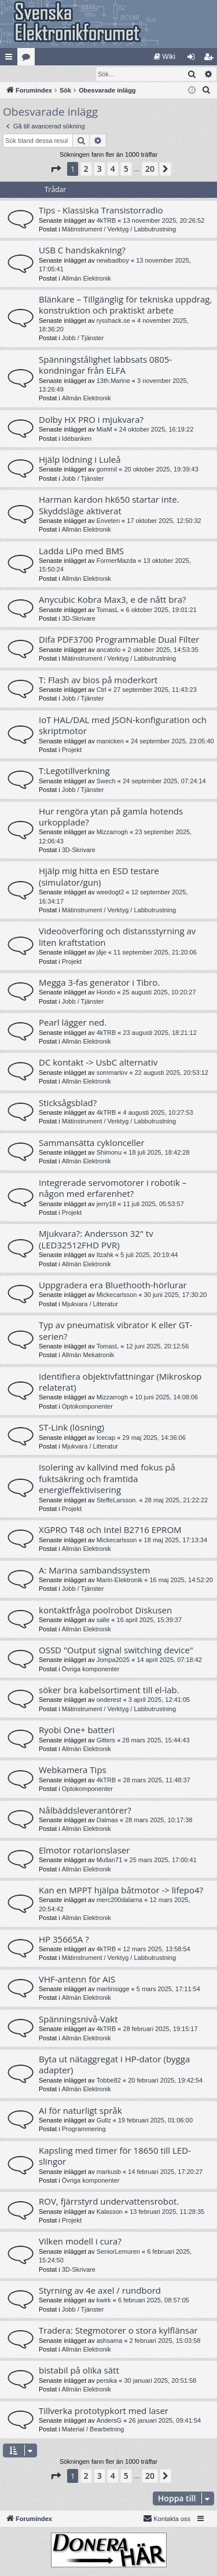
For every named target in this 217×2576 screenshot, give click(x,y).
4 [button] (113, 169)
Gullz (104, 2120)
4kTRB (106, 221)
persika (107, 2381)
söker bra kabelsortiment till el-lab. (109, 1690)
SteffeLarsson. (117, 1500)
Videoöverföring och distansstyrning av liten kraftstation (117, 937)
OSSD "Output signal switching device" (116, 1650)
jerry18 (106, 1204)
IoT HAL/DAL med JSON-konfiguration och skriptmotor (123, 725)
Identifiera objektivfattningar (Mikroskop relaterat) (120, 1382)
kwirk (104, 2300)
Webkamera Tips (72, 1770)
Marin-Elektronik (119, 1580)
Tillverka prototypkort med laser (103, 2411)
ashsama (110, 2341)
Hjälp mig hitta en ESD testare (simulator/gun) (99, 876)
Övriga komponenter (91, 1669)
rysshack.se (113, 321)
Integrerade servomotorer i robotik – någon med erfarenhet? (112, 1188)
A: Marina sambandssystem (94, 1570)
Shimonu (109, 1152)
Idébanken (76, 439)
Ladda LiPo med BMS (81, 551)
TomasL (108, 610)
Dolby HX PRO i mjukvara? (91, 420)
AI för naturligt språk (80, 2111)
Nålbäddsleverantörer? (85, 1810)
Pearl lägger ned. (72, 1023)
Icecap (106, 1438)
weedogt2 (110, 892)
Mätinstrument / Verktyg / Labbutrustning (119, 229)
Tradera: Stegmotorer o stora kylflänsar (118, 2331)
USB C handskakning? (82, 250)
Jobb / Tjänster (83, 338)
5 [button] (126, 169)
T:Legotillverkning (74, 771)
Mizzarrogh (112, 832)
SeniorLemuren (118, 2252)
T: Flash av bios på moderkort (98, 680)
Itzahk (105, 1255)
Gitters (106, 1740)
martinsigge (113, 1989)
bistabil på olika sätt (79, 2370)
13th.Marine (113, 381)
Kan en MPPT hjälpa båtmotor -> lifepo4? (121, 1890)
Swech (106, 781)
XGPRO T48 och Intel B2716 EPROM (110, 1530)
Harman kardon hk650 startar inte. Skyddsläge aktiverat (109, 505)
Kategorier (28, 59)
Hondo (106, 992)
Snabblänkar (11, 59)
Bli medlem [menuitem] (211, 59)
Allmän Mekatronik (88, 1355)
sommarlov (112, 1073)
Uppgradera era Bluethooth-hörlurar (113, 1285)
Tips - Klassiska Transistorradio (101, 210)
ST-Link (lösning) (71, 1427)
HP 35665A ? (64, 1939)
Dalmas (107, 1820)
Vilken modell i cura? (80, 2241)
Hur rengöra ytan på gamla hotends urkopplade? (111, 817)
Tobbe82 (109, 2080)
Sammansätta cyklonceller (92, 1143)
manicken (110, 741)
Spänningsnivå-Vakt (78, 2019)
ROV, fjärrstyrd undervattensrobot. (109, 2202)
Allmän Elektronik (86, 278)
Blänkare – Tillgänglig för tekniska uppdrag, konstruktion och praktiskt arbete (125, 305)
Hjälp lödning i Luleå (80, 460)
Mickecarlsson (117, 1295)
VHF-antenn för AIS (77, 1979)
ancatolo (109, 650)
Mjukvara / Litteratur (90, 1304)
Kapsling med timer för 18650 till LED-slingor (115, 2156)
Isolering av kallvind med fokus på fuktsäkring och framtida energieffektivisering (107, 1479)
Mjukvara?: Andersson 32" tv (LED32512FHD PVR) (96, 1239)
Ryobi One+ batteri (77, 1730)
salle (103, 1620)
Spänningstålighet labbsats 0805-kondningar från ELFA (105, 365)
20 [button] (150, 169)
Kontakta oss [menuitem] (166, 2519)
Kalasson (110, 2212)
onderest (109, 1700)
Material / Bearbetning (93, 2429)
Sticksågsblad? (68, 1103)
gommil (107, 469)
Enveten (108, 521)
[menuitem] (164, 56)
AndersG (109, 2420)
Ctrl (101, 690)
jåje (101, 952)
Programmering (84, 2129)
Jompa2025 (113, 1660)
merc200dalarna (120, 1900)
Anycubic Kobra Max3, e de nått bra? (112, 600)
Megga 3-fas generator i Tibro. (99, 983)
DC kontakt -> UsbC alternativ (98, 1062)
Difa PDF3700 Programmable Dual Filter (119, 640)
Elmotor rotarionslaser (84, 1850)
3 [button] (99, 169)
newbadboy (113, 260)
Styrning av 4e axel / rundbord (100, 2291)
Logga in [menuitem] (193, 59)
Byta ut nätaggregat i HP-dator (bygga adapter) (114, 2065)
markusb (109, 2172)
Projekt (72, 750)
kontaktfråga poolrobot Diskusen (105, 1610)
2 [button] (86, 169)
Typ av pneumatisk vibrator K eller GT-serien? (116, 1331)
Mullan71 (110, 1860)
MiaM (104, 429)
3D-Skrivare (78, 619)
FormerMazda (116, 561)
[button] (55, 169)
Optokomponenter (87, 1406)
